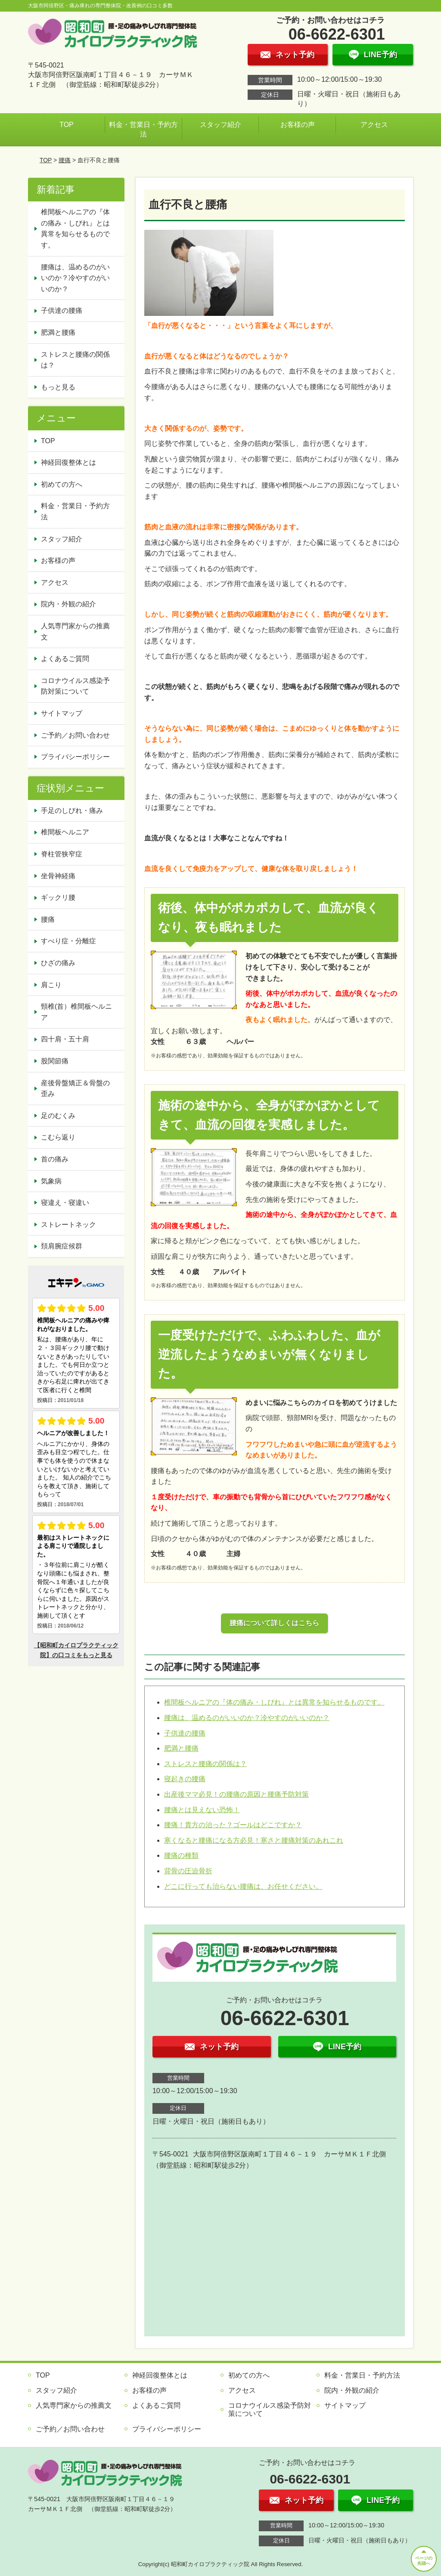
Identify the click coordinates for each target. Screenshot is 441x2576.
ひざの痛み (58, 963)
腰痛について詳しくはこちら (274, 1623)
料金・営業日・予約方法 (143, 129)
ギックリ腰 (58, 897)
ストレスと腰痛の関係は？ (205, 1763)
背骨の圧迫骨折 (188, 1871)
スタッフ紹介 (220, 124)
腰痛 (65, 160)
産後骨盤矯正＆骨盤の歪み (75, 1088)
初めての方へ (61, 484)
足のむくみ (58, 1115)
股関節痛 (54, 1061)
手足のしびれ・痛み (72, 810)
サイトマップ (61, 713)
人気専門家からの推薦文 (75, 631)
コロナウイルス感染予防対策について (75, 686)
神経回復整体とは (68, 462)
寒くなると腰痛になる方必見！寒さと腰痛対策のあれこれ (253, 1840)
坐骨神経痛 (58, 876)
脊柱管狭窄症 (61, 854)
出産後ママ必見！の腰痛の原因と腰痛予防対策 (236, 1794)
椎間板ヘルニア (65, 832)
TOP (66, 124)
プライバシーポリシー (75, 756)
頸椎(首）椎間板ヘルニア (76, 1012)
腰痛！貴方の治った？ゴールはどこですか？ (233, 1825)
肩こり (51, 984)
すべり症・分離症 (68, 941)
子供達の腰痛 (184, 1733)
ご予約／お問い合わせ (75, 735)
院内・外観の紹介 (68, 604)
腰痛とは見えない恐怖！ (202, 1809)
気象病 (51, 1181)
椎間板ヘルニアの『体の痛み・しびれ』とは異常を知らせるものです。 (274, 1702)
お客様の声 (297, 124)
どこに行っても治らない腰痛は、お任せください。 (243, 1886)
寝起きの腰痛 (184, 1778)
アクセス (374, 124)
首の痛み (54, 1159)
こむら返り (58, 1137)
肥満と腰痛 (181, 1748)
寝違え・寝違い (65, 1202)
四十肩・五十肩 (65, 1039)
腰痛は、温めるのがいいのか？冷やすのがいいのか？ (246, 1717)
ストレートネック (68, 1224)
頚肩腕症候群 (61, 1246)
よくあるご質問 (65, 658)
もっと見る (58, 387)
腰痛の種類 (181, 1855)
